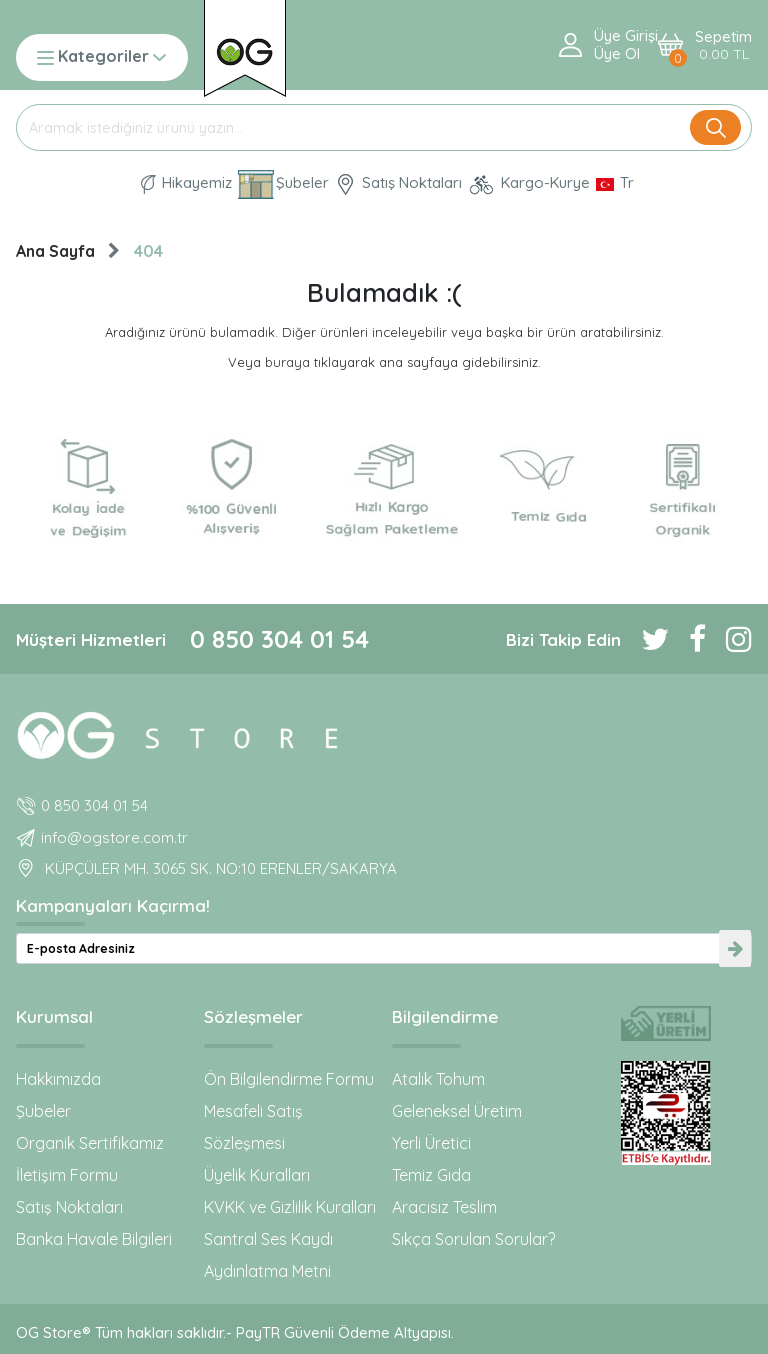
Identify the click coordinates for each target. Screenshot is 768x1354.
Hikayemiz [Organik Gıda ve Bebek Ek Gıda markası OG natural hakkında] (186, 183)
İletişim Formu (67, 1175)
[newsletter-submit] (735, 948)
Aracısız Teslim (444, 1207)
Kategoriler (101, 58)
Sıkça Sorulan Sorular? (473, 1239)
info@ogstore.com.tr (114, 837)
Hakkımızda (58, 1079)
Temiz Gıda (431, 1175)
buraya (287, 362)
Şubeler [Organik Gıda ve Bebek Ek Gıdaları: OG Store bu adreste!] (283, 184)
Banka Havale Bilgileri (94, 1239)
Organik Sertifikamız (90, 1143)
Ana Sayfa (55, 251)
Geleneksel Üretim (457, 1111)
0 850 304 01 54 (279, 639)
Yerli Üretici (431, 1143)
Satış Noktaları (69, 1207)
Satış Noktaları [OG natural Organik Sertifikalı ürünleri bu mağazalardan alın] (398, 184)
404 (148, 251)
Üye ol (617, 54)
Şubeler (43, 1111)
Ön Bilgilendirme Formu (289, 1079)
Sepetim (723, 45)
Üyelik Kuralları (257, 1175)
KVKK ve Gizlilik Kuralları (290, 1207)
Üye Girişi (626, 36)
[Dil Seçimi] (615, 183)
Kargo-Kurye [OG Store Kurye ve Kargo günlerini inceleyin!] (529, 184)
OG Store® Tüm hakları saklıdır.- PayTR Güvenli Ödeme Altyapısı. (235, 1332)
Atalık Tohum (438, 1079)
